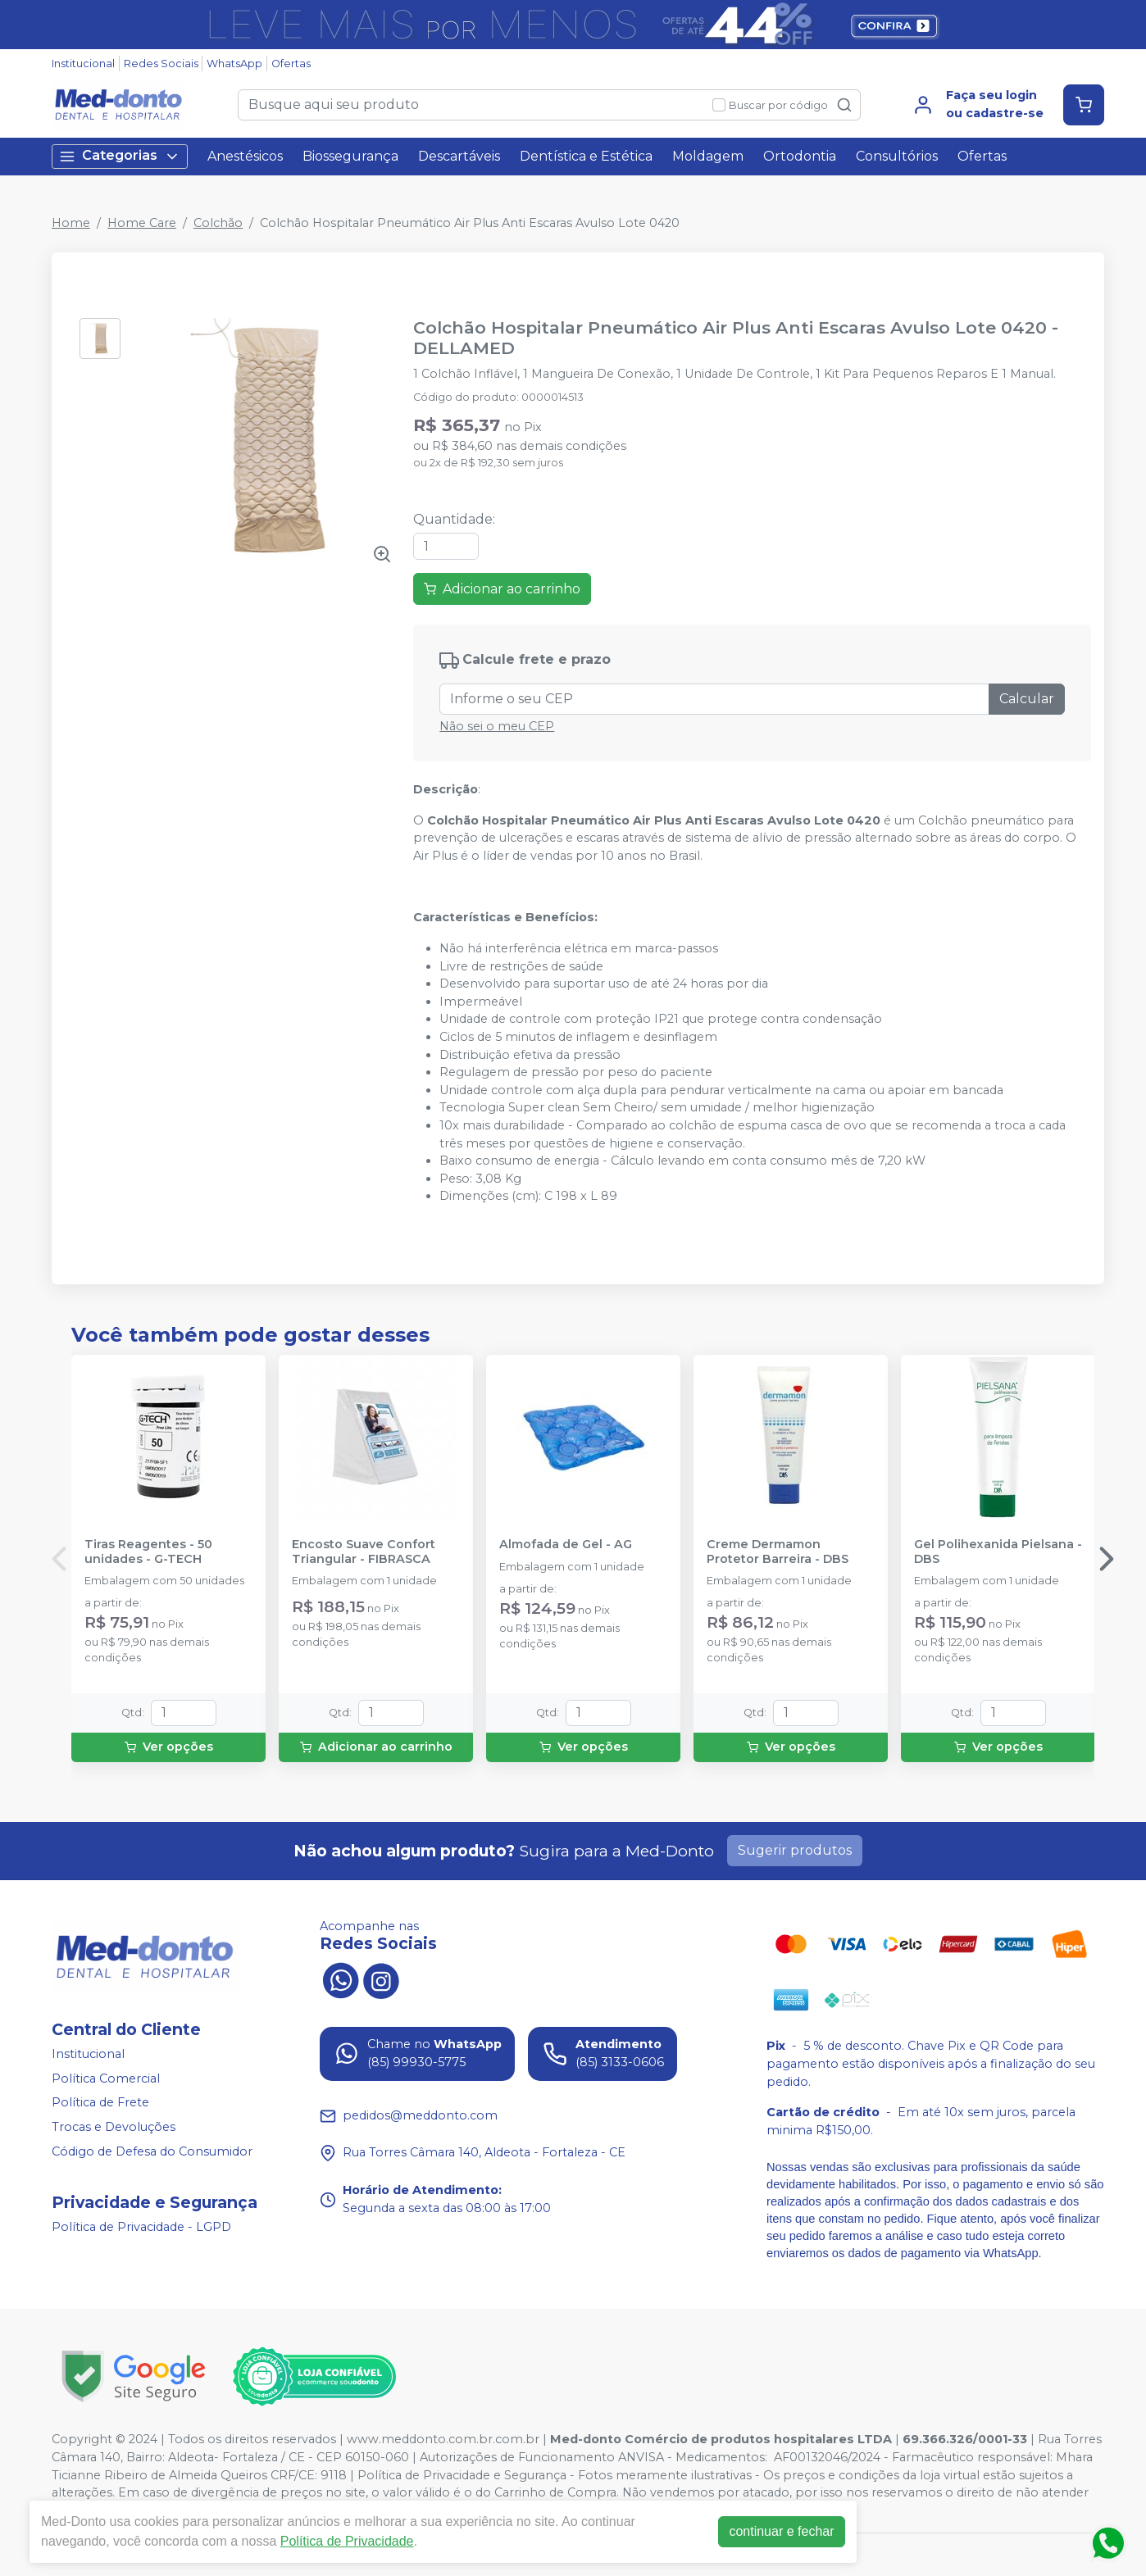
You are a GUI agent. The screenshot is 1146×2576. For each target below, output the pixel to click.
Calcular (1026, 698)
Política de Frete (100, 2103)
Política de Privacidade (347, 2541)
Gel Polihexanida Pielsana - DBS (998, 1551)
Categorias (119, 156)
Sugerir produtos (795, 1850)
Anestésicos (245, 156)
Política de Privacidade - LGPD (141, 2226)
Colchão (218, 223)
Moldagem (708, 156)
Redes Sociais (161, 63)
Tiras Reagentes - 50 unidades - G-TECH (148, 1551)
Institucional (83, 63)
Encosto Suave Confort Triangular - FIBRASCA (363, 1551)
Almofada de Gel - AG (565, 1545)
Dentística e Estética (586, 156)
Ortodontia (799, 156)
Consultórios (897, 156)
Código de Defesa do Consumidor (152, 2151)
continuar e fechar (781, 2531)
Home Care (141, 223)
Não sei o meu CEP (496, 726)
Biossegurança (350, 156)
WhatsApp (234, 63)
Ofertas (291, 63)
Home (71, 223)
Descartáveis (459, 156)
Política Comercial (106, 2078)
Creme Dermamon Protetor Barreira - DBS (777, 1551)
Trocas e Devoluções (113, 2126)
